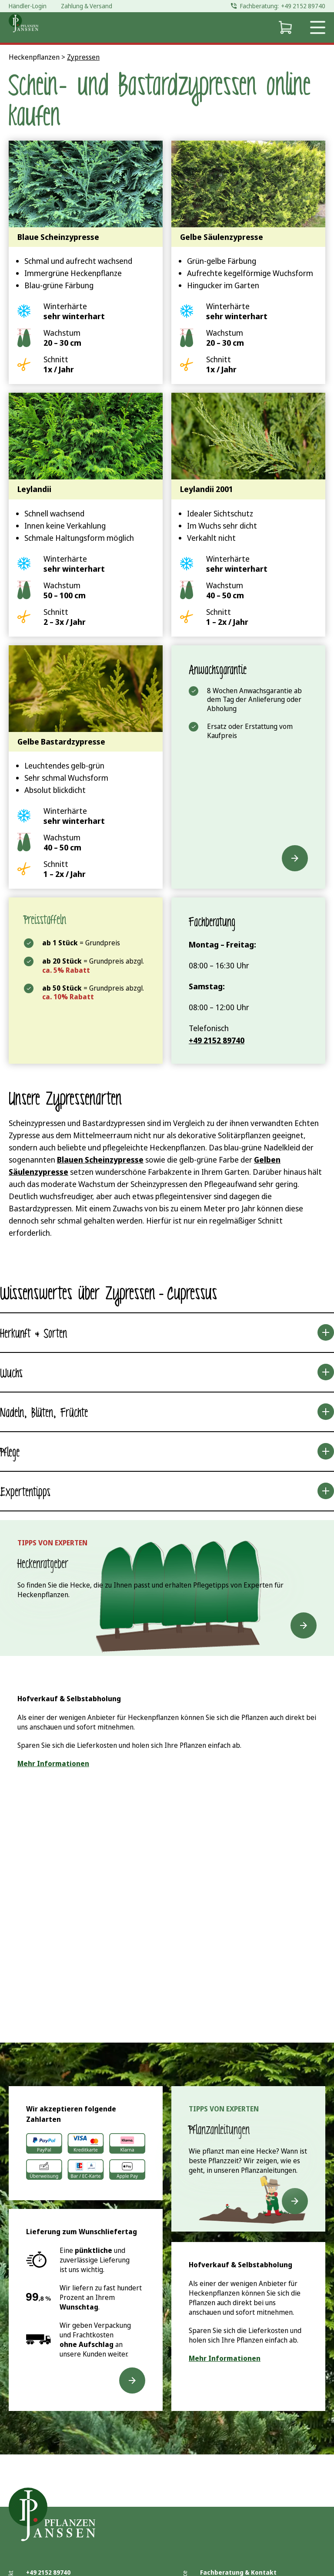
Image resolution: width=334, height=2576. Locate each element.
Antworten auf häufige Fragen (246, 2566)
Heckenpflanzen (34, 57)
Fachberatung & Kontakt (238, 2513)
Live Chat (239, 1919)
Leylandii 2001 (206, 489)
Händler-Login (28, 6)
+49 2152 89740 (48, 2513)
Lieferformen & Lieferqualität (247, 2534)
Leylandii (34, 489)
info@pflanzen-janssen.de (66, 2524)
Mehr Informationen (53, 1763)
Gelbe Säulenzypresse (221, 237)
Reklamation (220, 2555)
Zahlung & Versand (229, 2524)
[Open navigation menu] (317, 27)
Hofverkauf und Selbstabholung (249, 2545)
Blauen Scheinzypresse (100, 1159)
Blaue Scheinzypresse (58, 237)
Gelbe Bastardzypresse (61, 741)
